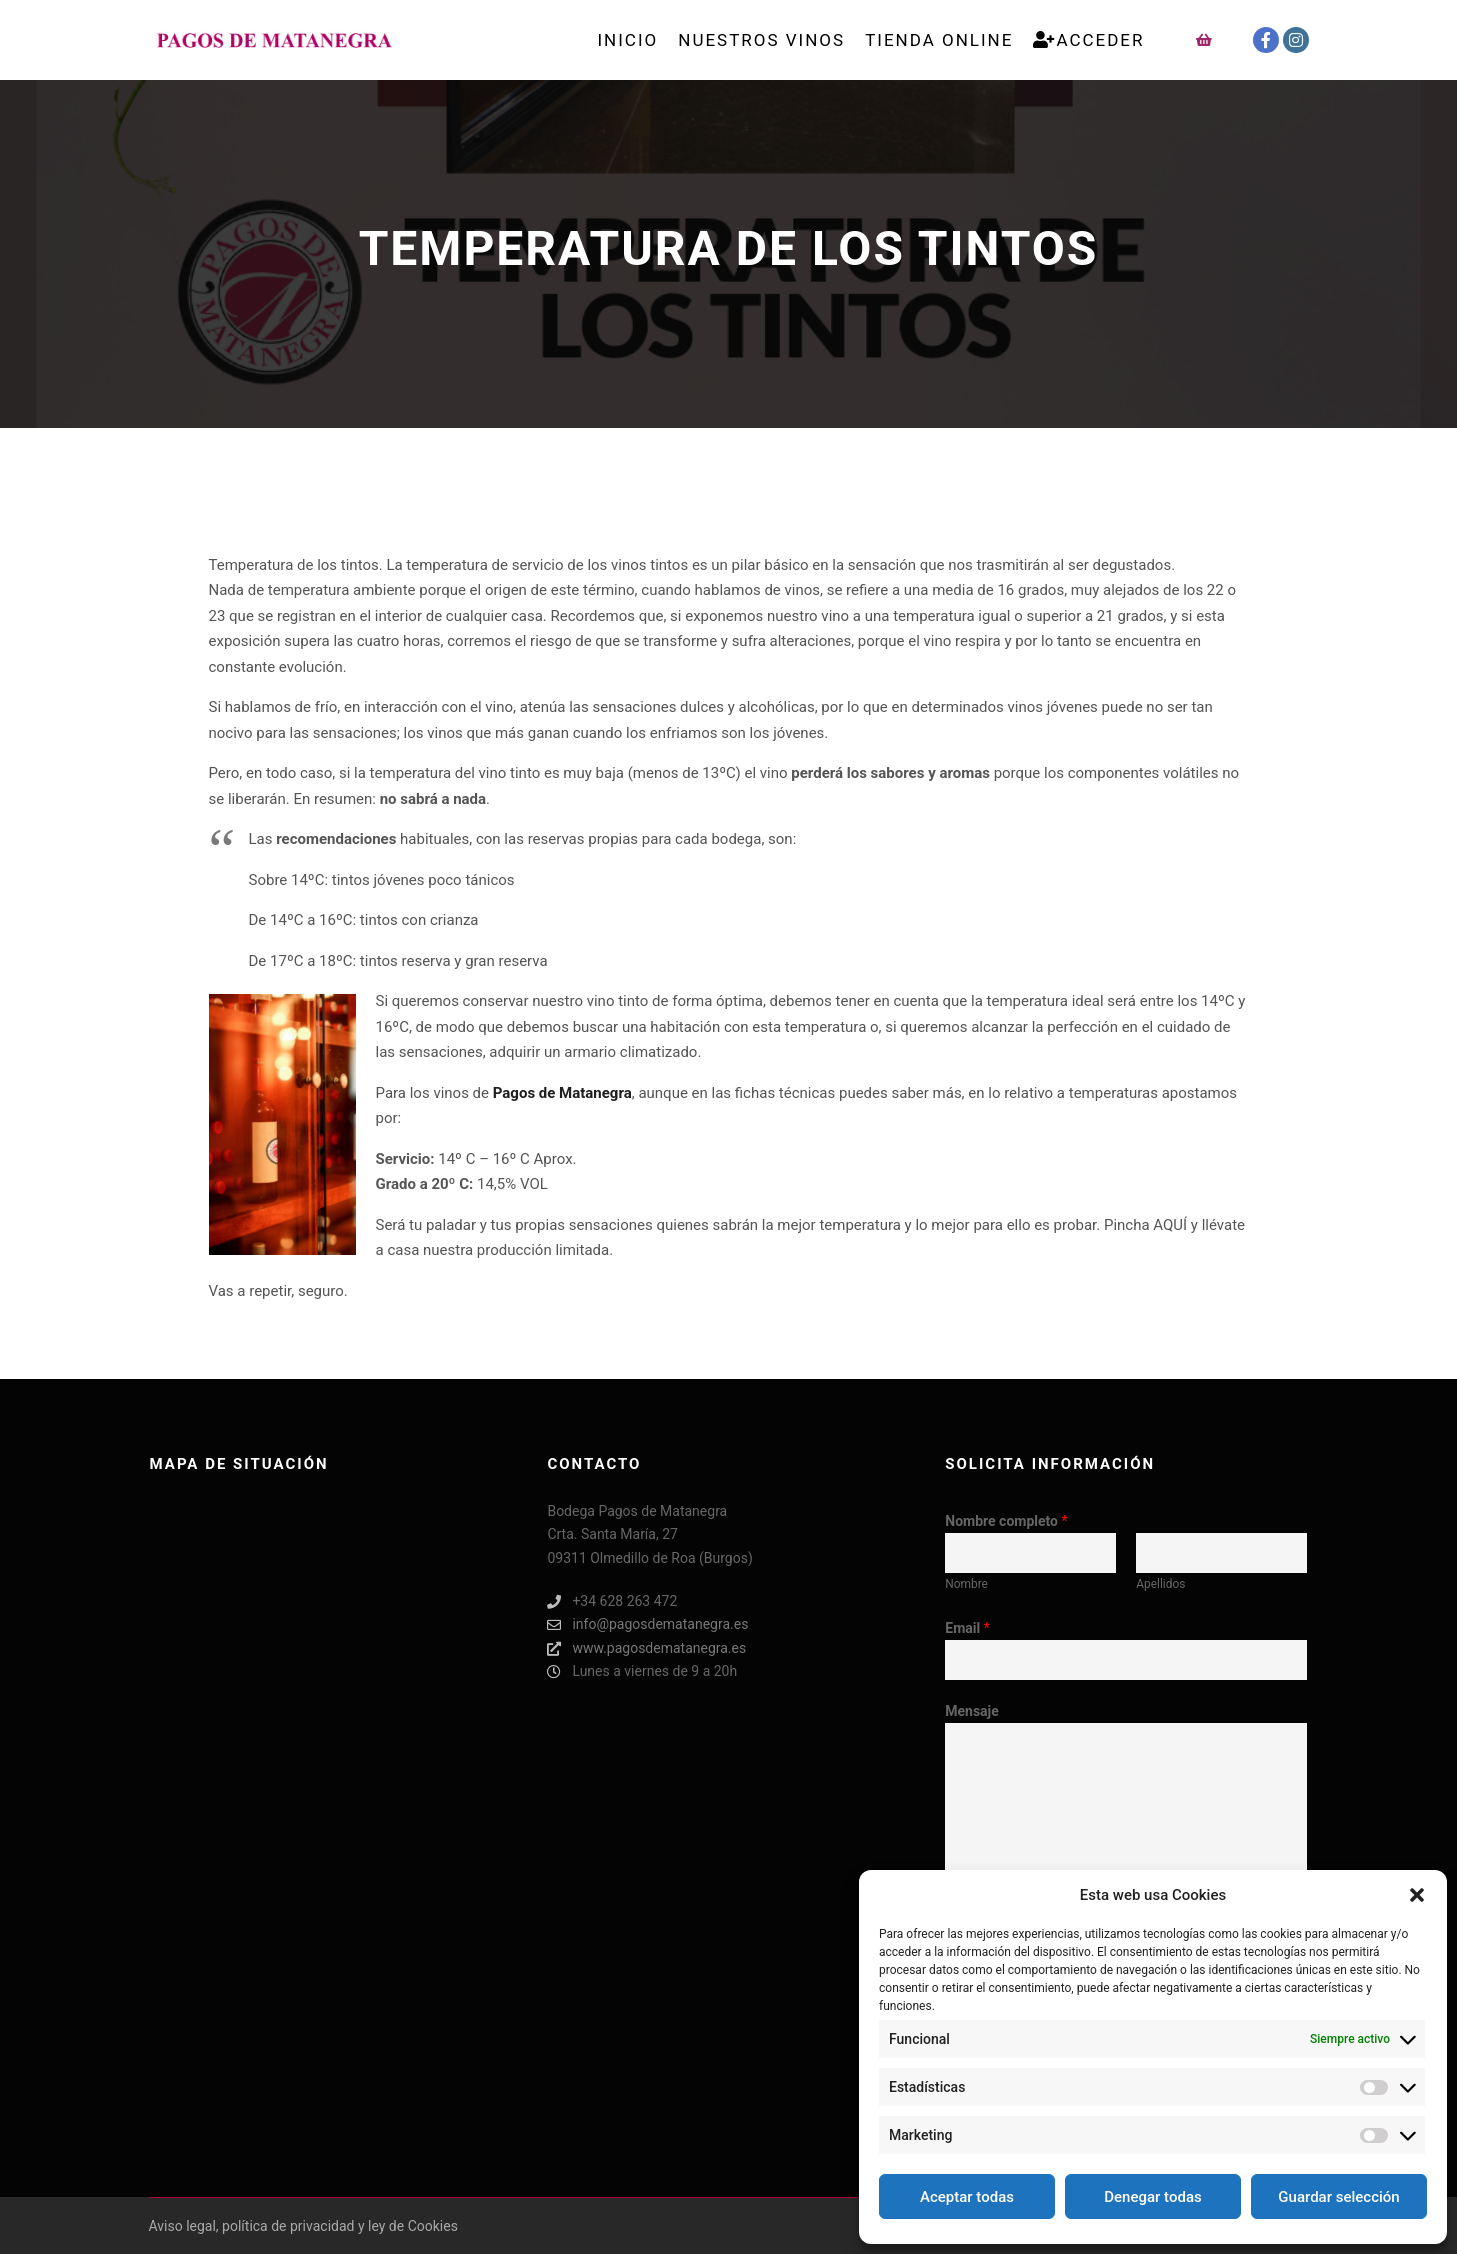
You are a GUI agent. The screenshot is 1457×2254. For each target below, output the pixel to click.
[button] (1417, 1895)
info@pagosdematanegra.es (647, 1624)
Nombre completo (1006, 1521)
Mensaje (972, 1711)
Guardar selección (1338, 2197)
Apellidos (1160, 1584)
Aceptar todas (967, 2197)
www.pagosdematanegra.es (646, 1648)
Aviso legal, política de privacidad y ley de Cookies (303, 2226)
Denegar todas (1152, 2197)
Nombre (966, 1584)
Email (967, 1628)
